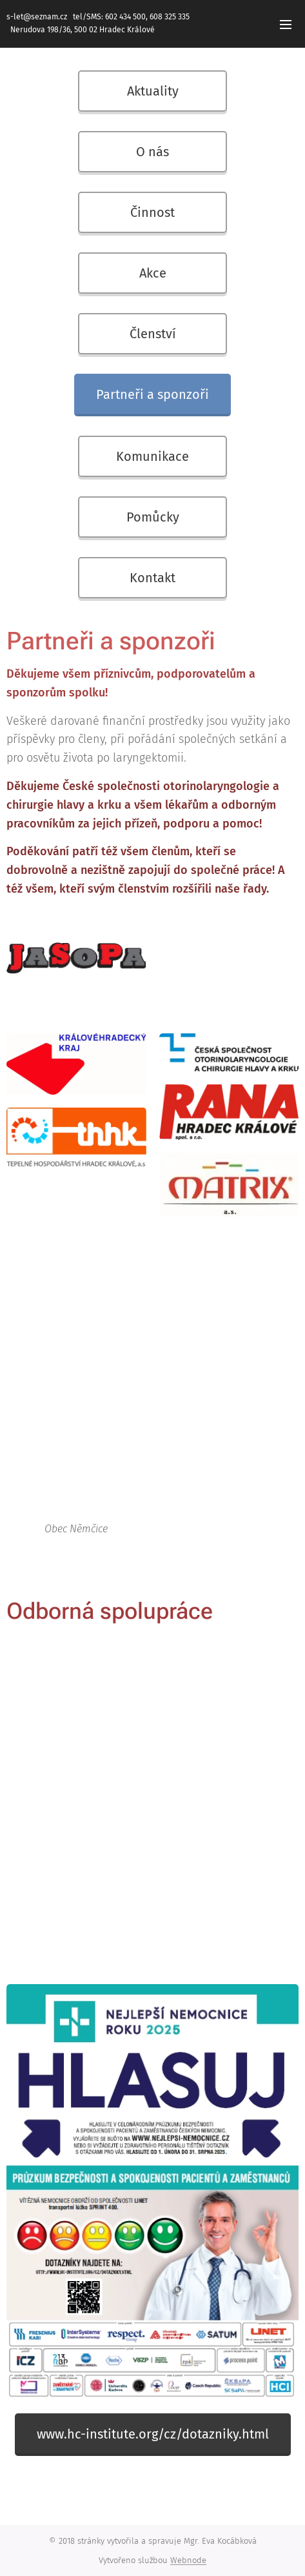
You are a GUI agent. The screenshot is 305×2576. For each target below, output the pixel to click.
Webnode (188, 2560)
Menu (285, 24)
